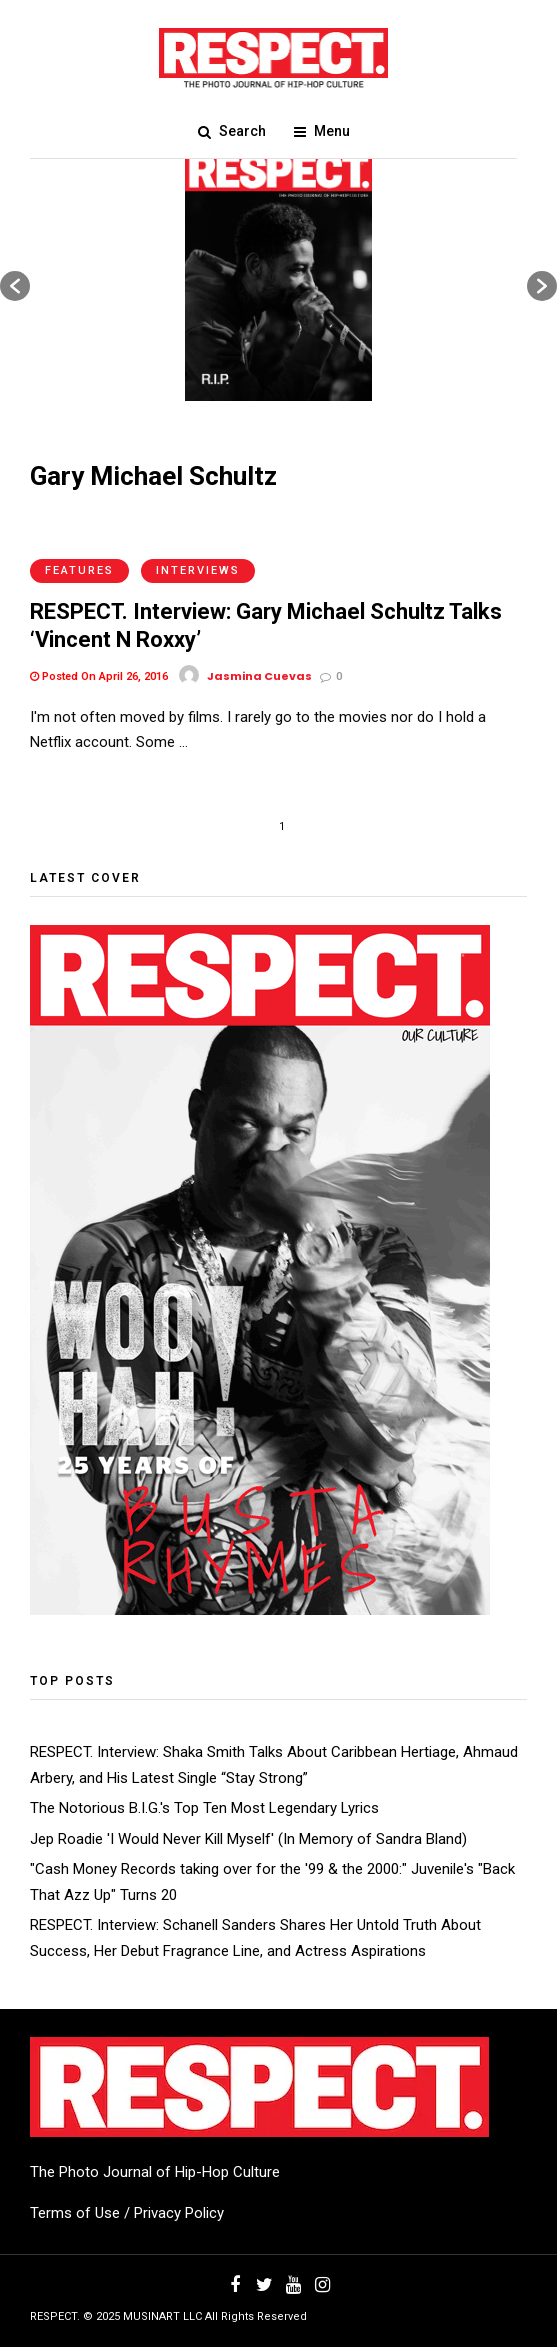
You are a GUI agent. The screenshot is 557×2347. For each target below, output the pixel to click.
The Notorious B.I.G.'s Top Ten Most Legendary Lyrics (204, 1808)
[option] (278, 276)
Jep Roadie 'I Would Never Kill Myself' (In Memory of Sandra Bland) (248, 1839)
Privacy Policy (179, 2213)
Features (79, 570)
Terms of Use (75, 2213)
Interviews (198, 570)
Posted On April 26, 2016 (99, 676)
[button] (15, 286)
